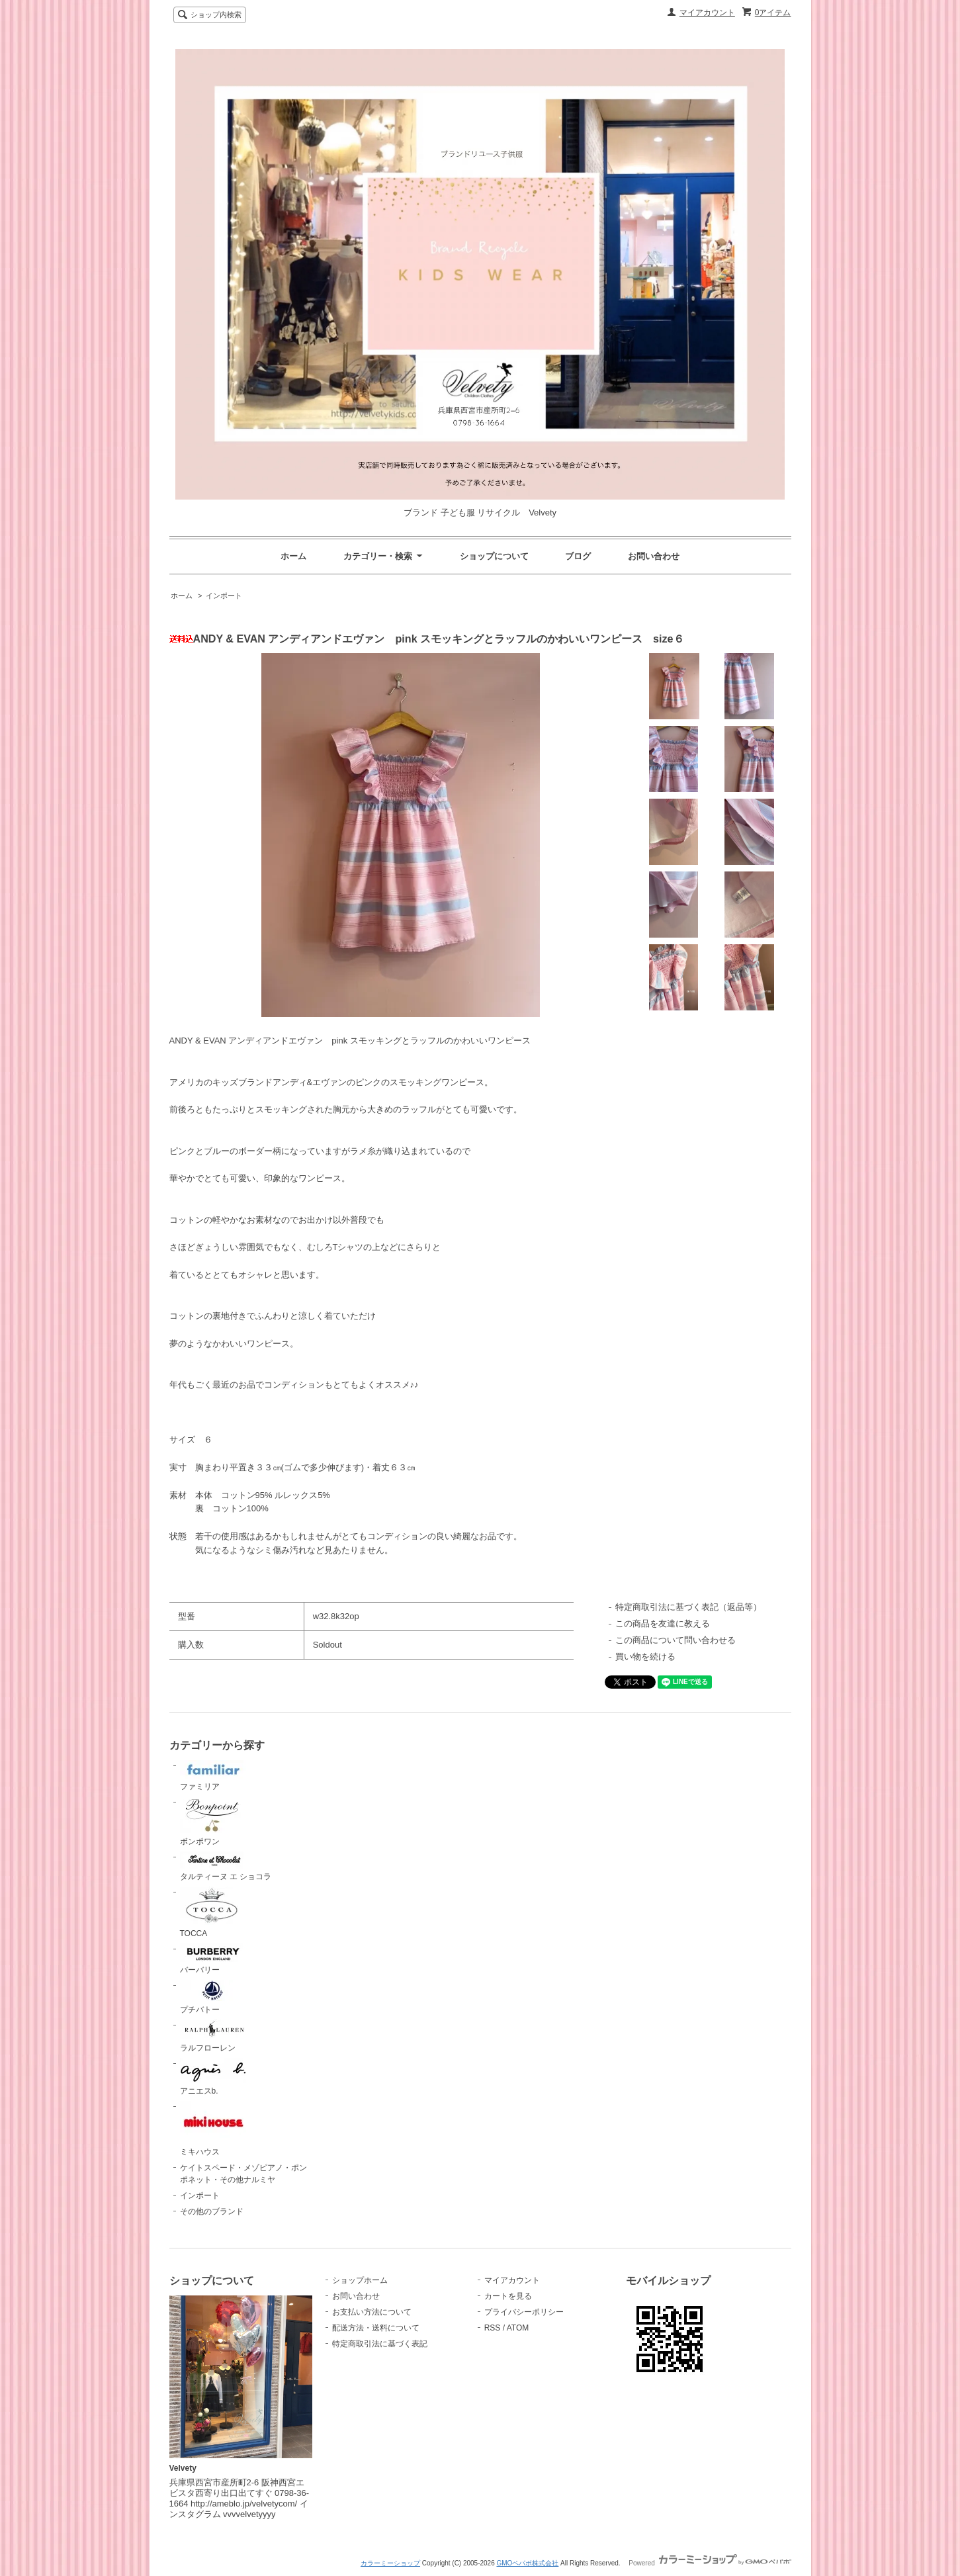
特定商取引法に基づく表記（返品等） (688, 1607)
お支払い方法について (372, 2312)
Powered (710, 2563)
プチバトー (213, 1997)
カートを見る (508, 2296)
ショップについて (494, 556)
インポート (224, 596)
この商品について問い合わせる (675, 1640)
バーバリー (213, 1959)
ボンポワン (213, 1821)
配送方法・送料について (375, 2327)
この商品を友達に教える (662, 1623)
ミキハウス (213, 2128)
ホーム (293, 556)
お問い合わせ (653, 556)
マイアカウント (707, 12)
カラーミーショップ (390, 2563)
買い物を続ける (645, 1657)
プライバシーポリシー (524, 2312)
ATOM (518, 2327)
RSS (492, 2327)
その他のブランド (211, 2211)
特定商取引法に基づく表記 (379, 2343)
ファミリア (213, 1776)
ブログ (578, 556)
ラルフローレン (213, 2036)
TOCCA (213, 1912)
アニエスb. (213, 2077)
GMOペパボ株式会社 (527, 2563)
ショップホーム (360, 2280)
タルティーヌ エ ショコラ (226, 1866)
